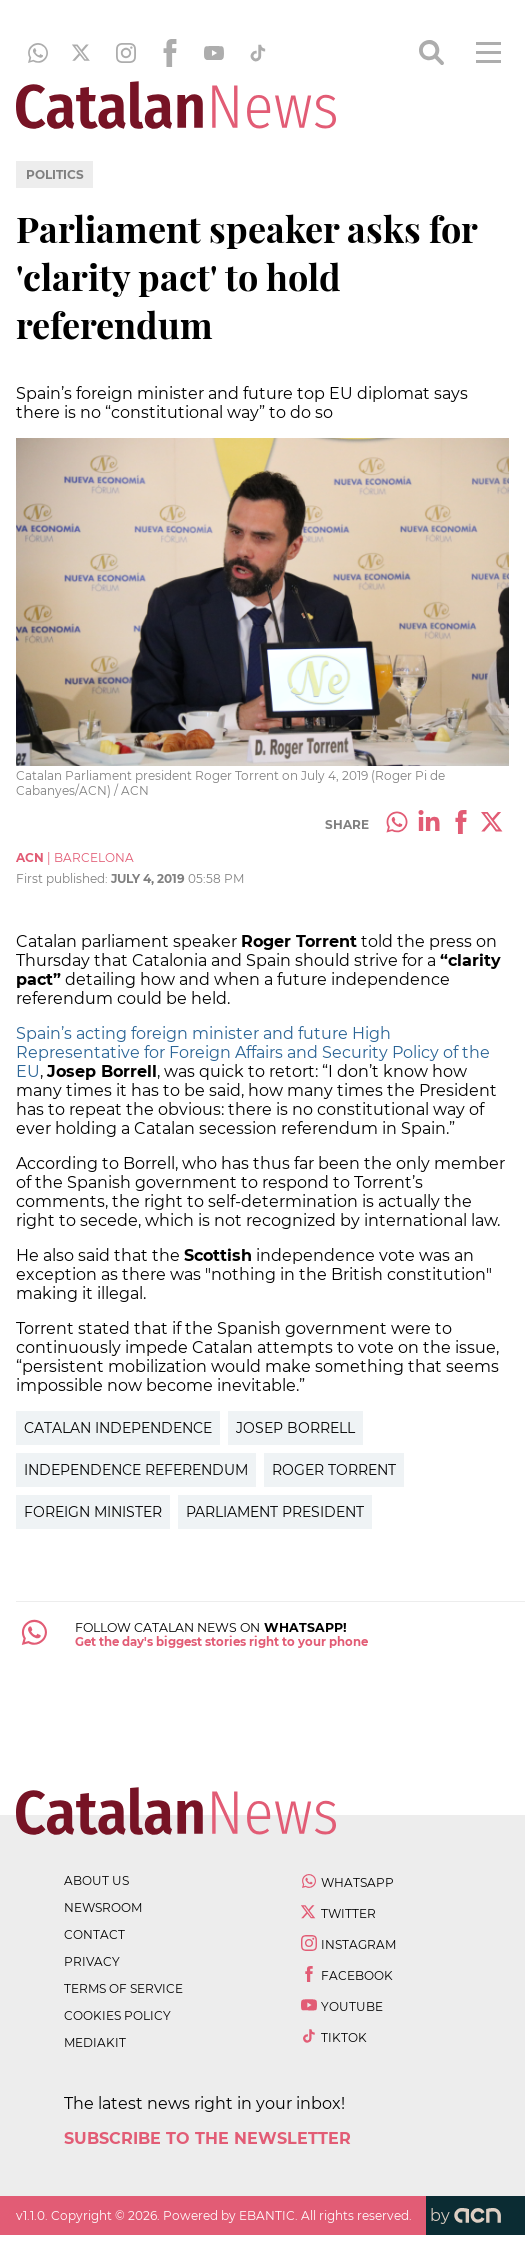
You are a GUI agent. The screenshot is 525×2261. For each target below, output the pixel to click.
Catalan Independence (118, 1428)
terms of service (123, 1988)
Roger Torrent (334, 1470)
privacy (92, 1961)
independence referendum (136, 1470)
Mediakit (95, 2042)
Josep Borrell (295, 1428)
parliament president (275, 1512)
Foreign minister (93, 1512)
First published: (63, 878)
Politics (55, 174)
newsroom (103, 1907)
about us (96, 1880)
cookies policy (117, 2015)
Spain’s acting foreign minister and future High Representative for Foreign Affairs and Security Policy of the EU (253, 1052)
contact (94, 1934)
